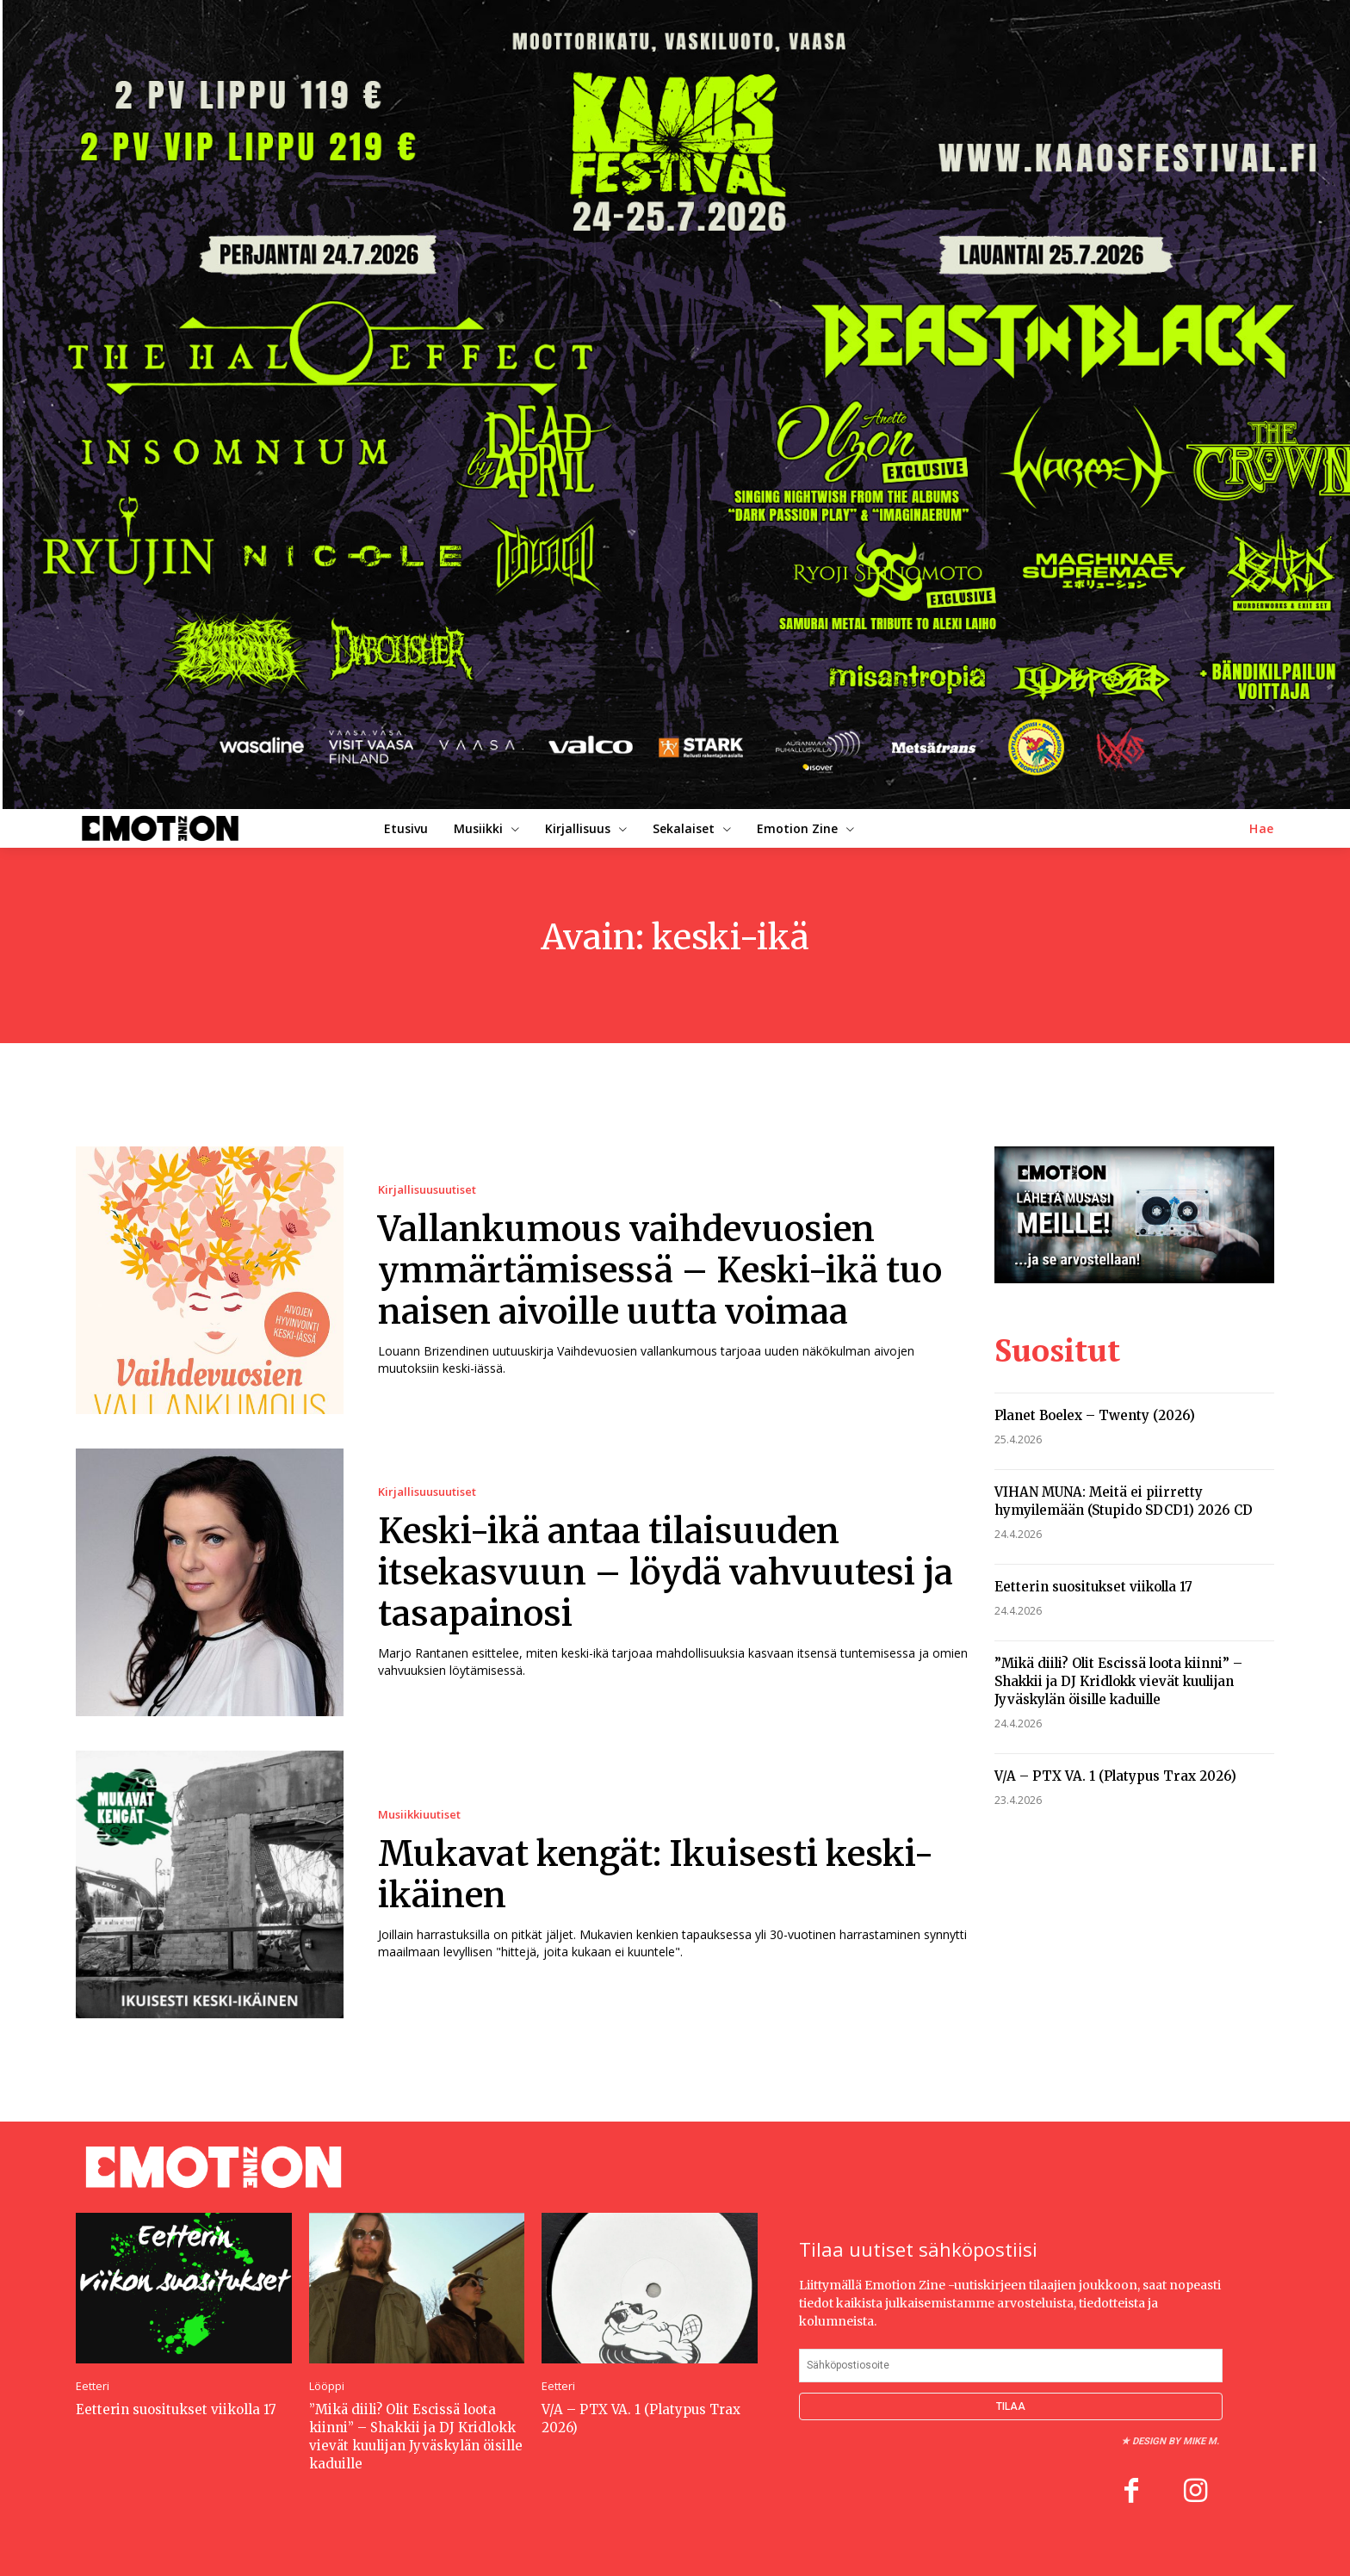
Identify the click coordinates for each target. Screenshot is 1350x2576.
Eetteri (92, 2386)
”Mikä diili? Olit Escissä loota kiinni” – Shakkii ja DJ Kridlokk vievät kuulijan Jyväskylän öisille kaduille (1118, 1673)
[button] (1261, 829)
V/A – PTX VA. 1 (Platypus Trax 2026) (1115, 1768)
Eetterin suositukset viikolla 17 (1093, 1579)
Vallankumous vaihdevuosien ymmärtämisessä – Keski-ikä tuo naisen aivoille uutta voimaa (660, 1270)
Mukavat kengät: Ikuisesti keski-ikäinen (656, 1874)
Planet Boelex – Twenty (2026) (1094, 1407)
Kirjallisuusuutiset (427, 1189)
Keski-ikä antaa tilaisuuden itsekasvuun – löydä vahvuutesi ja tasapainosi (665, 1572)
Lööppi (326, 2386)
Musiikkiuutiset (419, 1814)
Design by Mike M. (1175, 2441)
